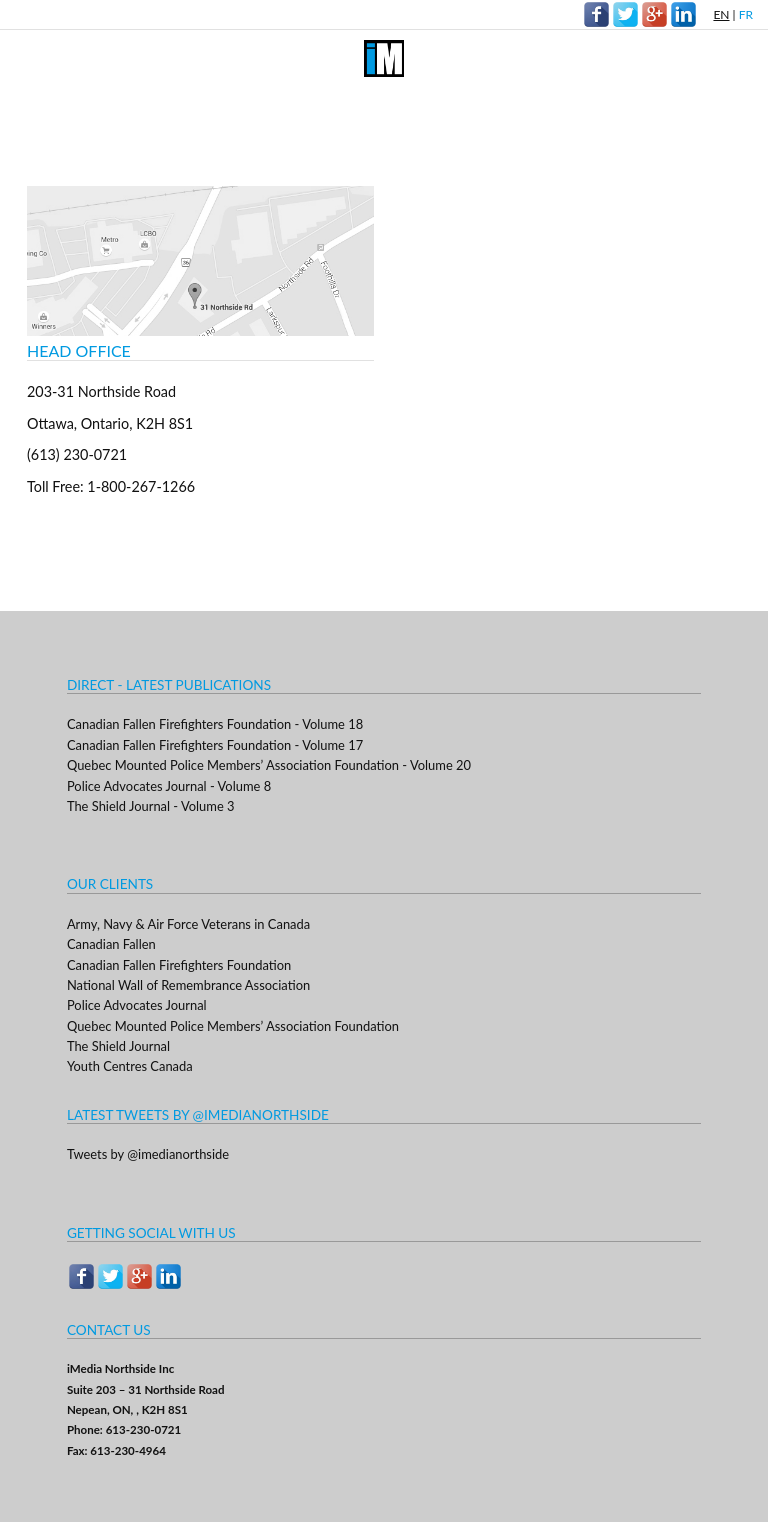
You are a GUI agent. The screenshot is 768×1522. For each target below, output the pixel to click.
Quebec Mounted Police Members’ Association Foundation (233, 1026)
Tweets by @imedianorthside (148, 1154)
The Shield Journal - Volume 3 (151, 806)
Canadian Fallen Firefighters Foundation (179, 965)
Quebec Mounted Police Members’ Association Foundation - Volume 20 (269, 765)
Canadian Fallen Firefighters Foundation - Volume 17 (215, 745)
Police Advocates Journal (137, 1005)
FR (746, 14)
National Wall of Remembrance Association (188, 985)
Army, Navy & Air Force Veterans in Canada (188, 924)
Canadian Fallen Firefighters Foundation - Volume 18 (215, 724)
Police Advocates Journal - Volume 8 (169, 786)
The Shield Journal (118, 1046)
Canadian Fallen (111, 944)
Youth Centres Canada (130, 1066)
